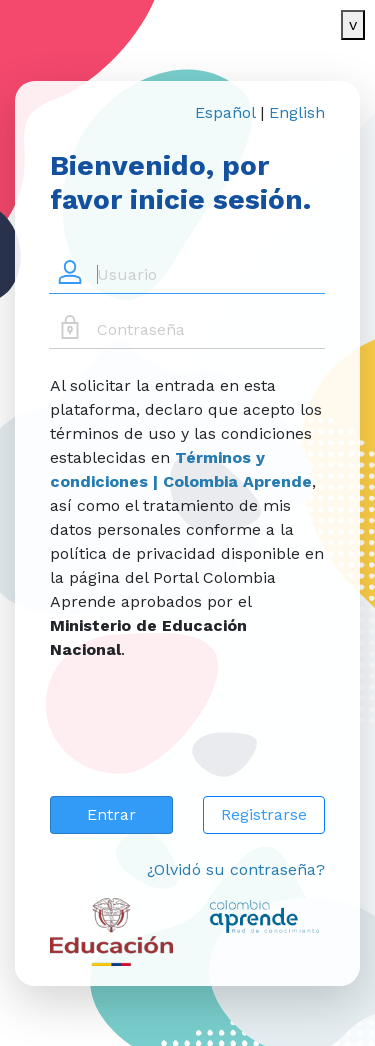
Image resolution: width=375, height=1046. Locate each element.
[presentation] (202, 741)
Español (225, 112)
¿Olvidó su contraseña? (236, 869)
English (297, 112)
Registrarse (264, 814)
